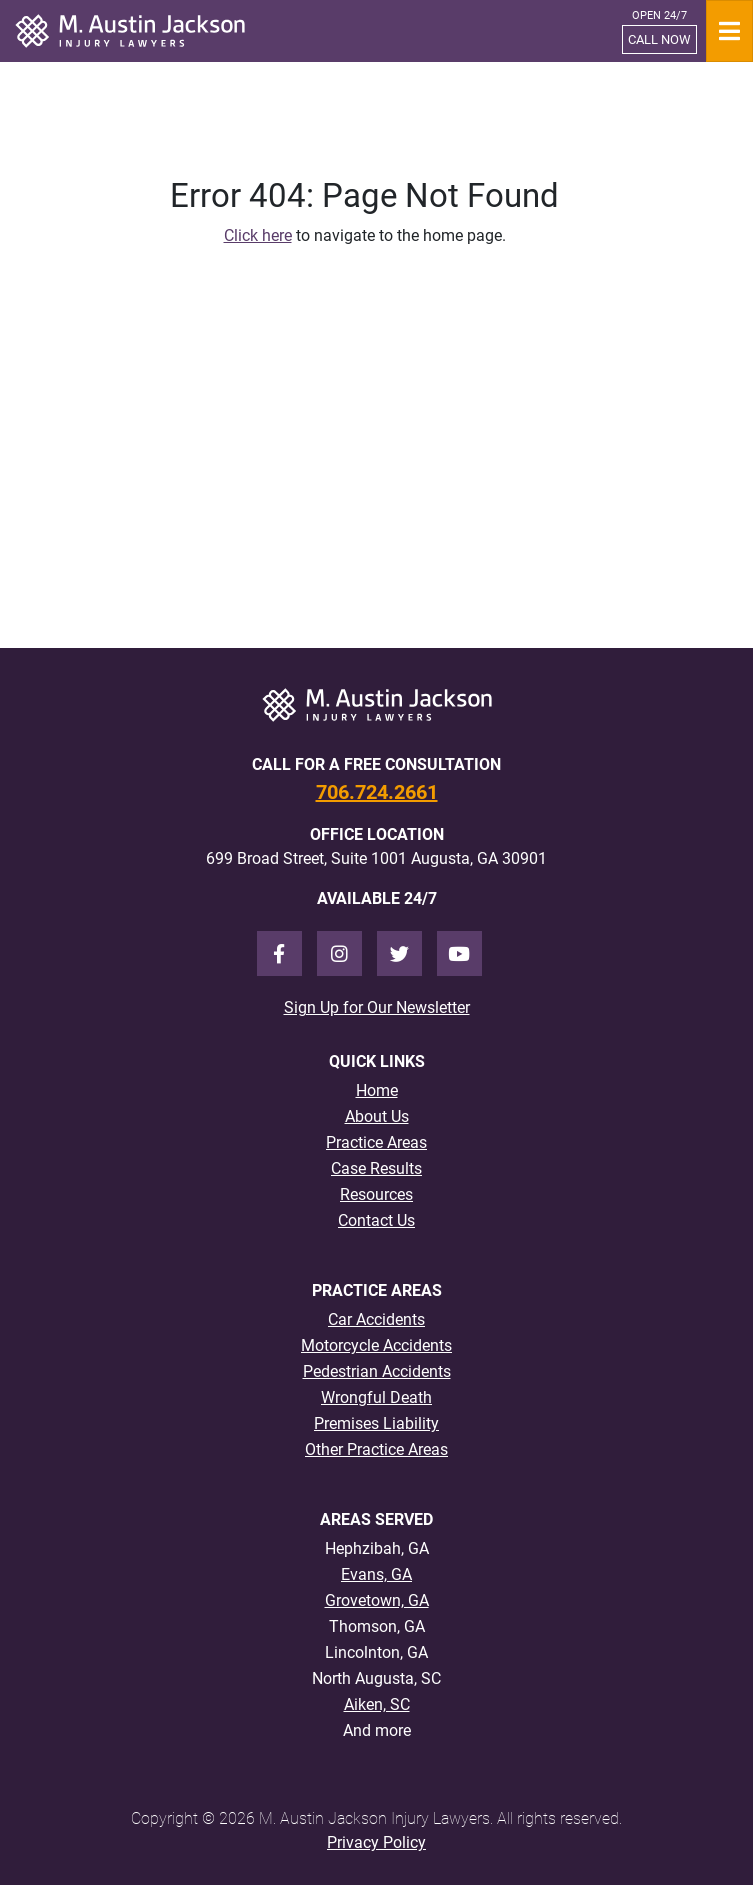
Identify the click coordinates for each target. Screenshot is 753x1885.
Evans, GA (376, 1574)
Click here (258, 235)
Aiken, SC (377, 1704)
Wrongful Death (376, 1397)
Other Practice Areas (376, 1449)
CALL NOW (659, 39)
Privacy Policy (376, 1842)
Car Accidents (376, 1319)
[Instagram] (339, 953)
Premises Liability (376, 1423)
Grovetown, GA (377, 1600)
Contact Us (376, 1220)
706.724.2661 (377, 792)
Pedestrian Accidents (377, 1371)
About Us (377, 1116)
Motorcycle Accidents (376, 1345)
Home (377, 1090)
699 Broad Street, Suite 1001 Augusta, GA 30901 (376, 858)
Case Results (376, 1168)
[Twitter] (399, 953)
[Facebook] (279, 953)
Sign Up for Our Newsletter (377, 1007)
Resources (376, 1194)
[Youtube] (459, 953)
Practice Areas (376, 1142)
